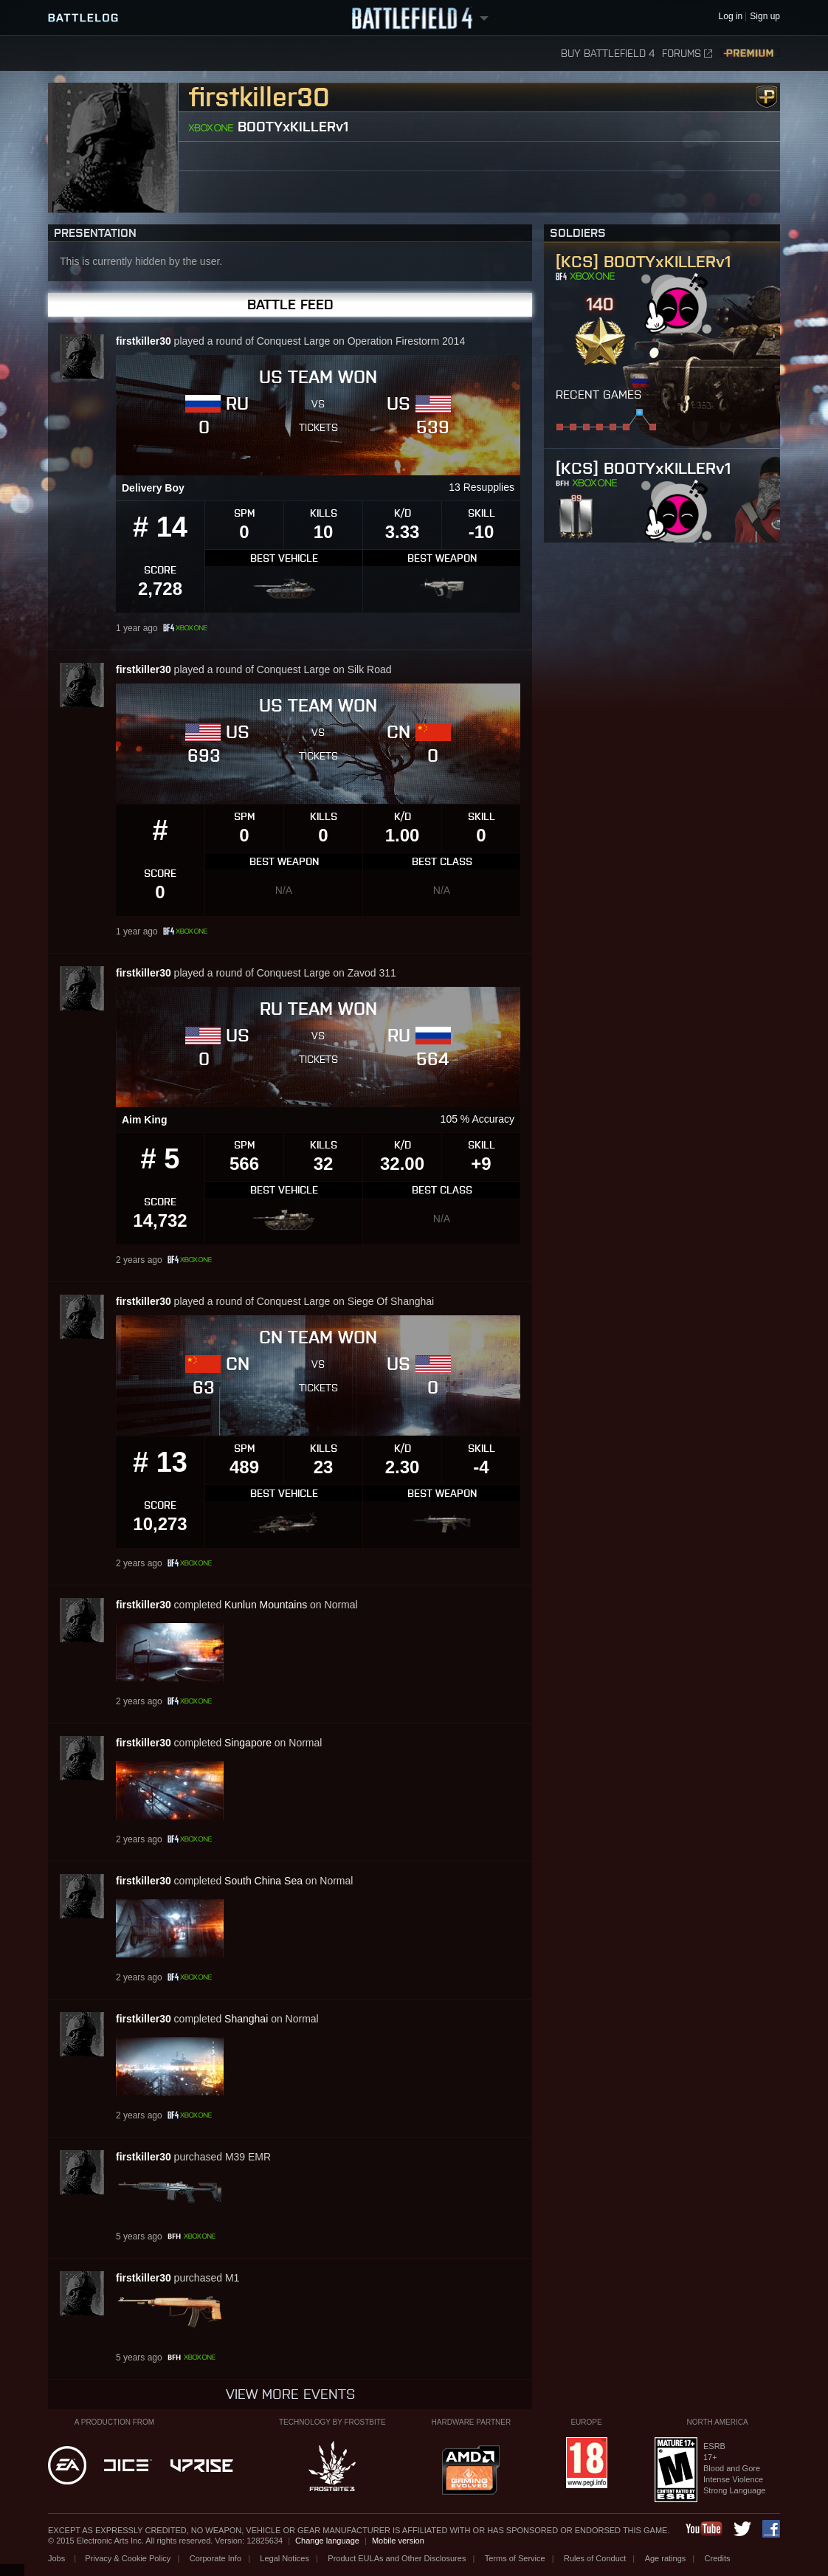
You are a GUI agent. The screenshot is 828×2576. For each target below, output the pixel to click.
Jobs (57, 2558)
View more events (290, 2394)
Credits (718, 2558)
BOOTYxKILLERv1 (293, 126)
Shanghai (246, 2019)
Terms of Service (515, 2558)
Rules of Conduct (595, 2558)
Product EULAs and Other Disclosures (397, 2558)
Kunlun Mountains (265, 1605)
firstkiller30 (143, 341)
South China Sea (263, 1881)
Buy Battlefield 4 (608, 53)
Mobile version (398, 2540)
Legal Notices (284, 2558)
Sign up (765, 16)
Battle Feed (290, 304)
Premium (750, 53)
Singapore (248, 1743)
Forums (687, 53)
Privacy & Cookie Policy (127, 2558)
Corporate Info (215, 2558)
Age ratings (665, 2558)
